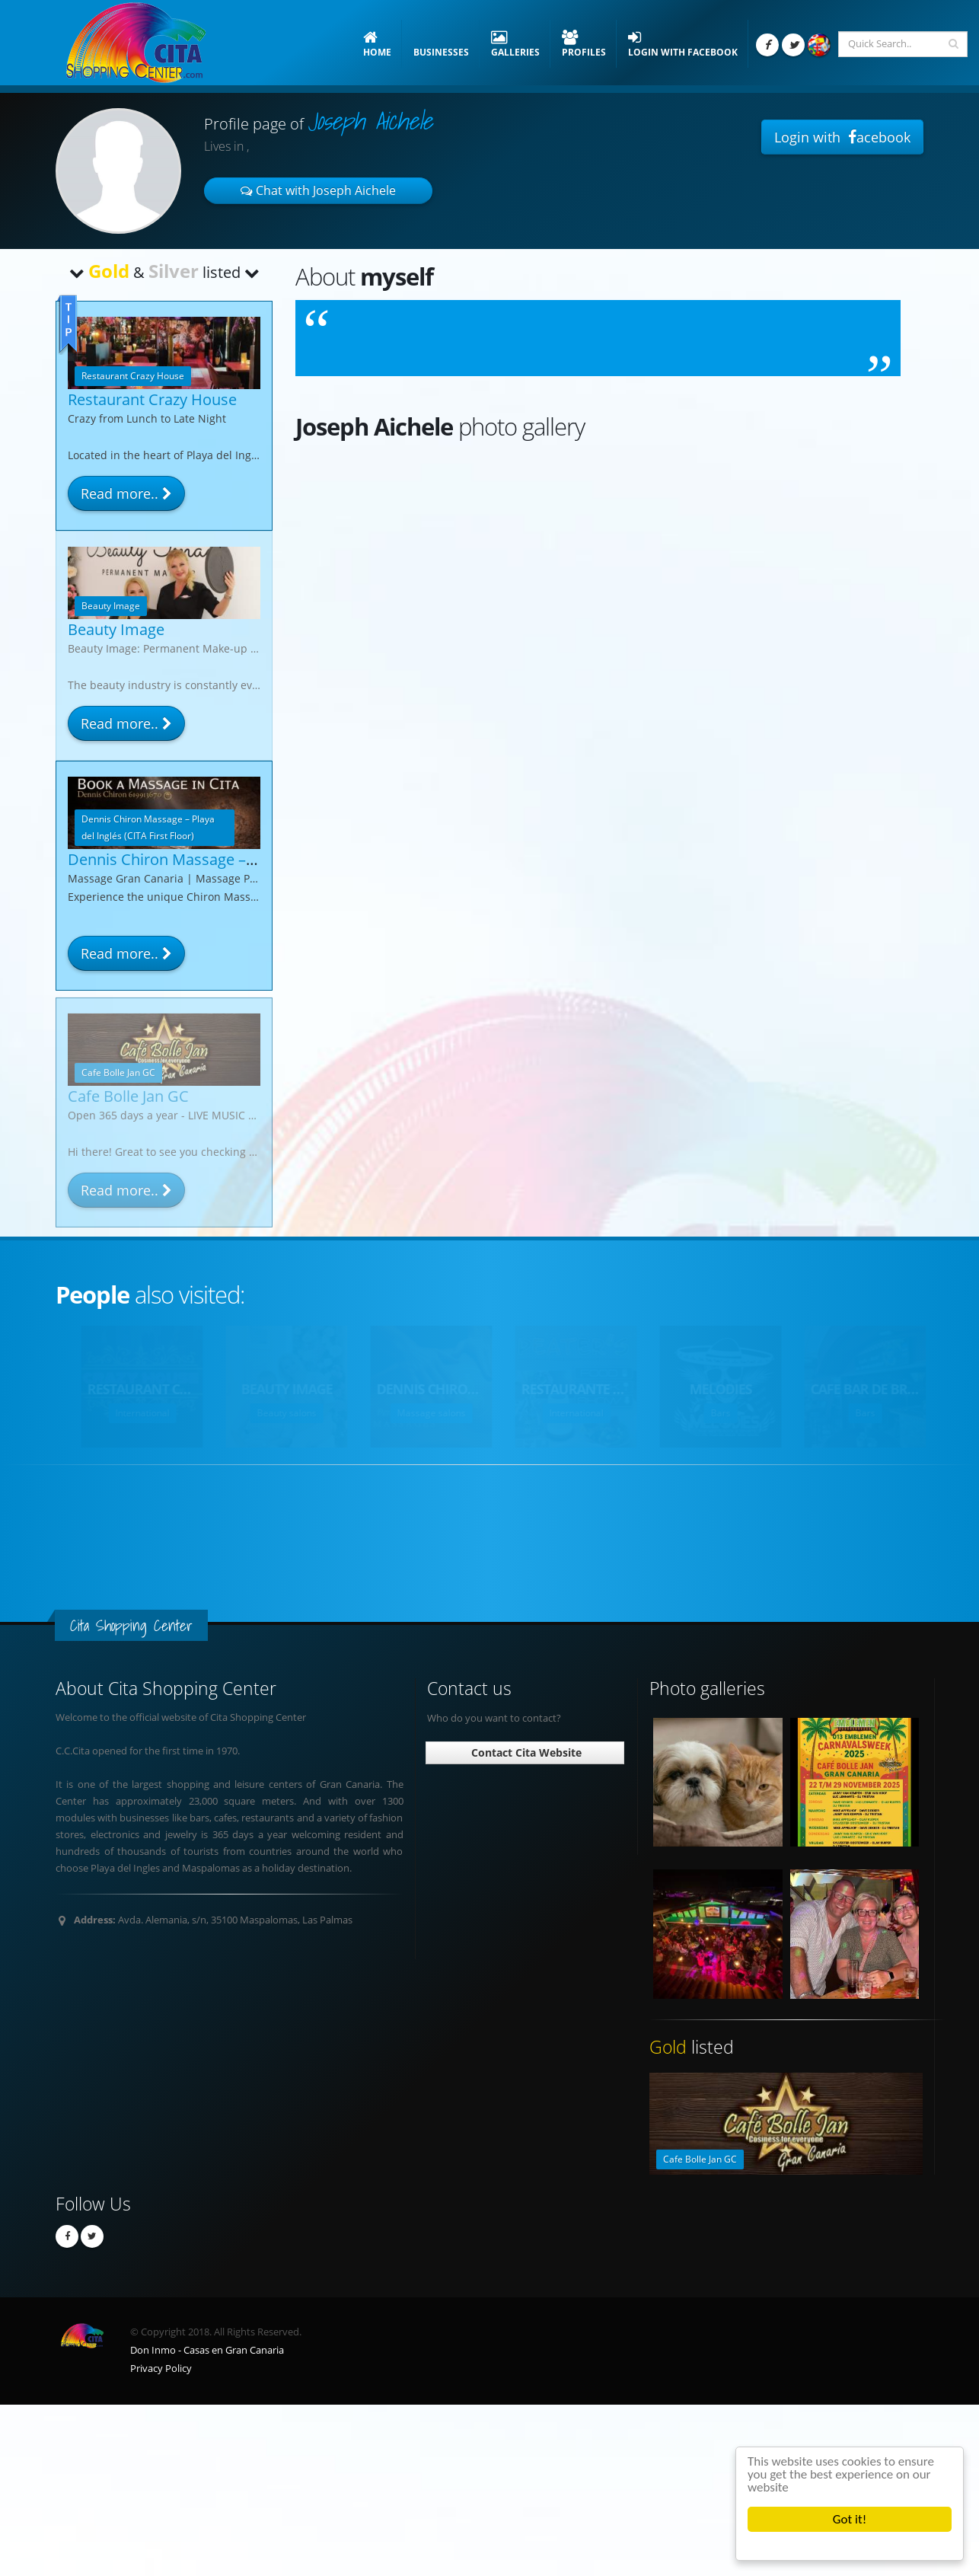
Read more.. (126, 493)
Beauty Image (116, 629)
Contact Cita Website (525, 1752)
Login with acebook (842, 137)
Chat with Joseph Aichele (318, 190)
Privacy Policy (161, 2368)
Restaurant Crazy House (152, 399)
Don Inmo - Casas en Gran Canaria (207, 2350)
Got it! (849, 2519)
